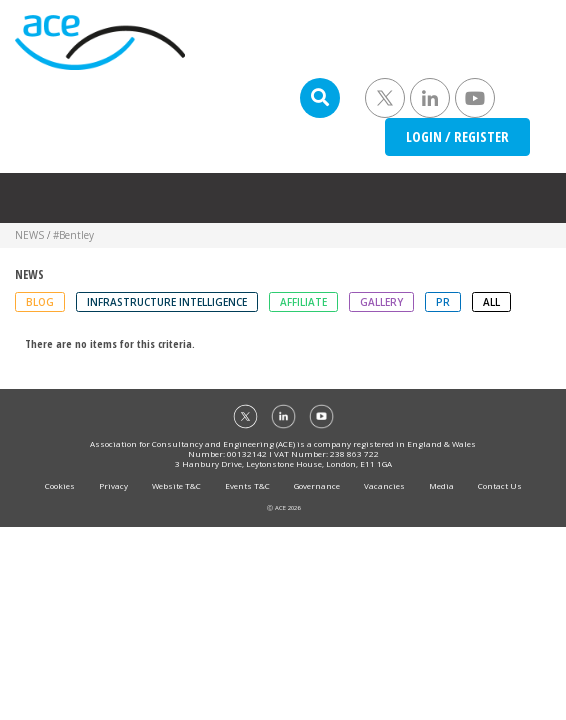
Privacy (113, 485)
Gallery (381, 302)
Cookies (60, 485)
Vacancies (384, 485)
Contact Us (500, 485)
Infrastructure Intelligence (167, 302)
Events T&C (247, 485)
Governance (317, 485)
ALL (491, 302)
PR (443, 302)
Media (441, 485)
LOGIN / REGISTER (457, 136)
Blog (40, 302)
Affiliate (303, 302)
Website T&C (176, 485)
